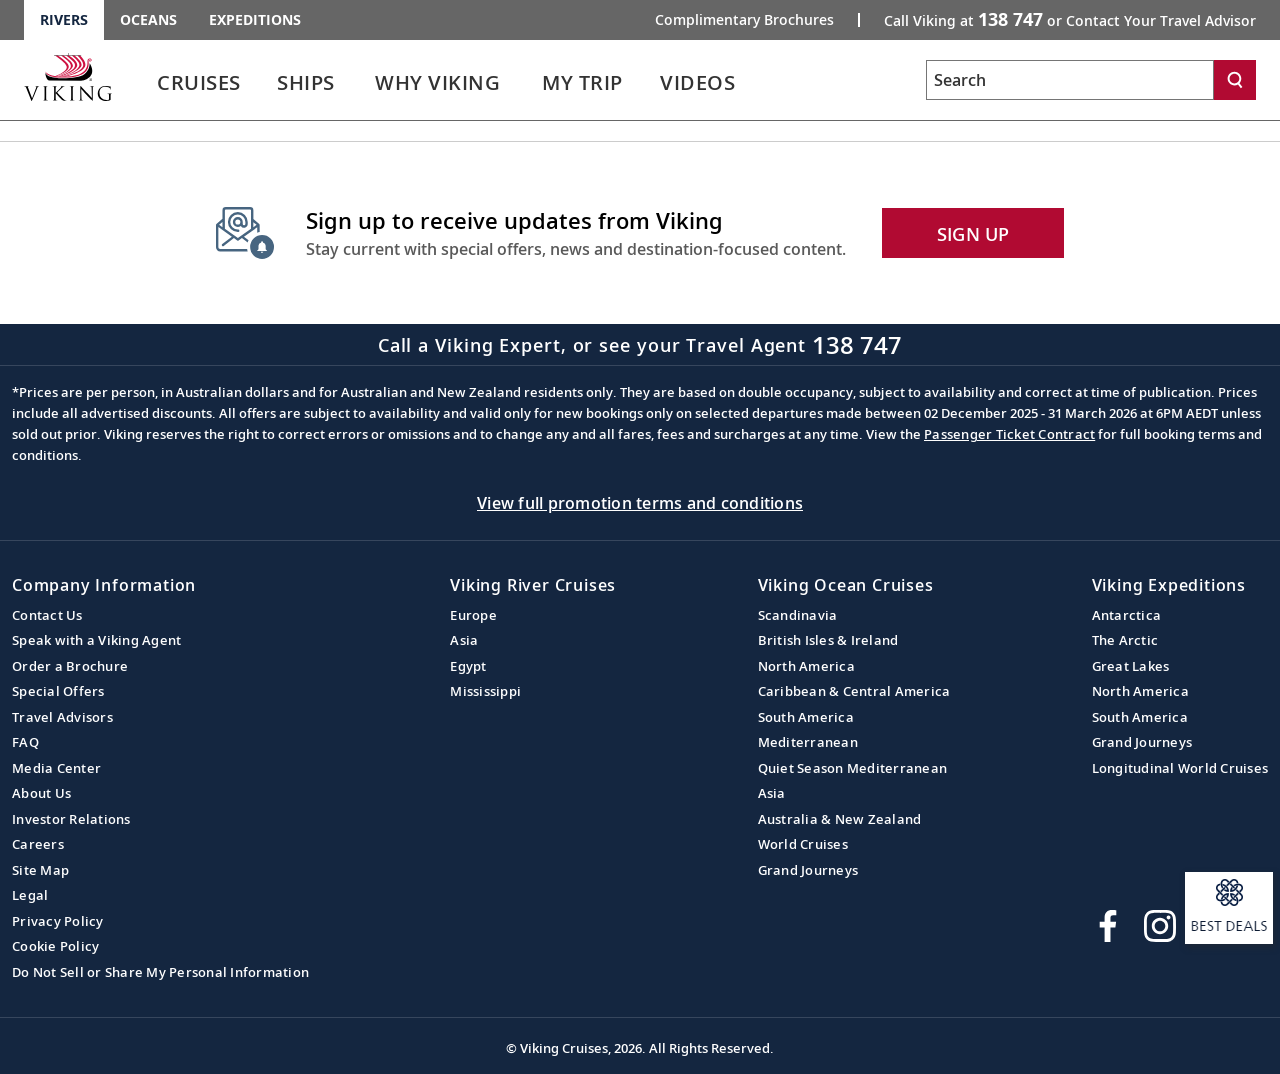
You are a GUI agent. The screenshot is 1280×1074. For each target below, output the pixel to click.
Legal (30, 895)
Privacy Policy (58, 921)
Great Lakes (1131, 666)
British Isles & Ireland (828, 640)
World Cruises (803, 844)
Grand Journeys (808, 870)
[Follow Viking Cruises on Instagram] (1160, 926)
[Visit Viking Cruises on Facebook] (1108, 926)
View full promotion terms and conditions (640, 503)
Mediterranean (808, 742)
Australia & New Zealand (840, 819)
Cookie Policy (55, 946)
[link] (199, 87)
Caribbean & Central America (854, 691)
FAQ (25, 742)
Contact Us (47, 615)
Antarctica (1127, 615)
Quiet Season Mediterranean (853, 768)
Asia (464, 640)
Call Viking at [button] (1070, 19)
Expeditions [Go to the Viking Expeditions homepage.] (255, 19)
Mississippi (485, 691)
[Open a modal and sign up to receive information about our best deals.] (1229, 908)
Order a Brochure (70, 666)
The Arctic (1125, 640)
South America (806, 717)
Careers (38, 844)
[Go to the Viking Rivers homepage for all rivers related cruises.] (68, 77)
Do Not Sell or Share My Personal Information (160, 972)
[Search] (1235, 80)
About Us (41, 793)
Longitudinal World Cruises (1180, 768)
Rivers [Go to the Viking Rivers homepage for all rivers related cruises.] (64, 19)
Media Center (56, 768)
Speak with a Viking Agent (96, 640)
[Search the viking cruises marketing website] (1070, 80)
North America (806, 666)
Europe (473, 615)
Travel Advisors (62, 717)
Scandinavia (798, 615)
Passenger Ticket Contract (1009, 434)
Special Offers (58, 691)
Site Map (40, 870)
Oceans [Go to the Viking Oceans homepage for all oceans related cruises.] (148, 19)
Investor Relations (71, 819)
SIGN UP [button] (973, 234)
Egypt (468, 666)
